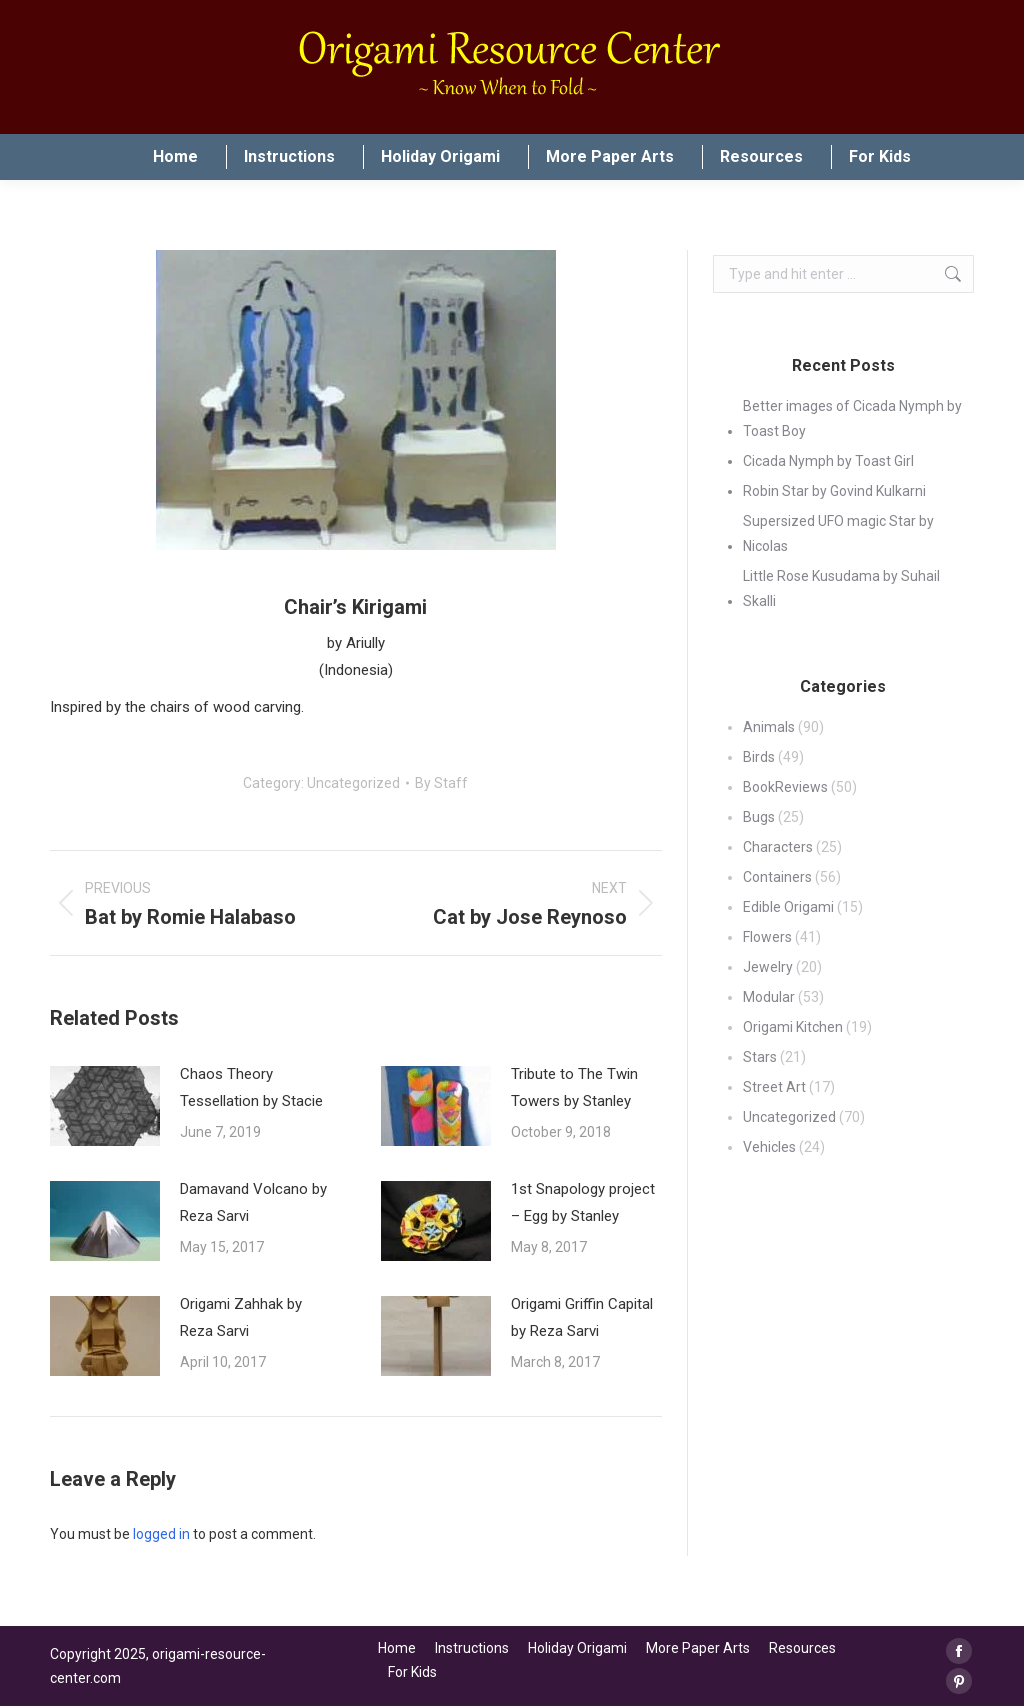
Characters (778, 847)
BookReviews (785, 787)
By (441, 783)
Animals (769, 727)
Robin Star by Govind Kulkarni (834, 491)
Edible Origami (788, 907)
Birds (759, 757)
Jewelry (768, 967)
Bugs (759, 817)
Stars (760, 1057)
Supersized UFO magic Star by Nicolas (838, 533)
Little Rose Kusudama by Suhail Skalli (841, 588)
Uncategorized (353, 783)
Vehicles (769, 1147)
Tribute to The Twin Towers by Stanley (574, 1087)
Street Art (774, 1087)
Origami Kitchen (793, 1027)
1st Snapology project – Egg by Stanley (583, 1202)
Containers (777, 877)
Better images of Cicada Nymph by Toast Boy (852, 418)
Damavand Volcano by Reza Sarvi (253, 1202)
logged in (161, 1534)
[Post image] (105, 1106)
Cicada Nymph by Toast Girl (828, 461)
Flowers (767, 937)
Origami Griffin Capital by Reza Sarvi (582, 1317)
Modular (769, 997)
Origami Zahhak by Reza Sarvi (241, 1317)
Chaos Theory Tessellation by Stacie (251, 1087)
